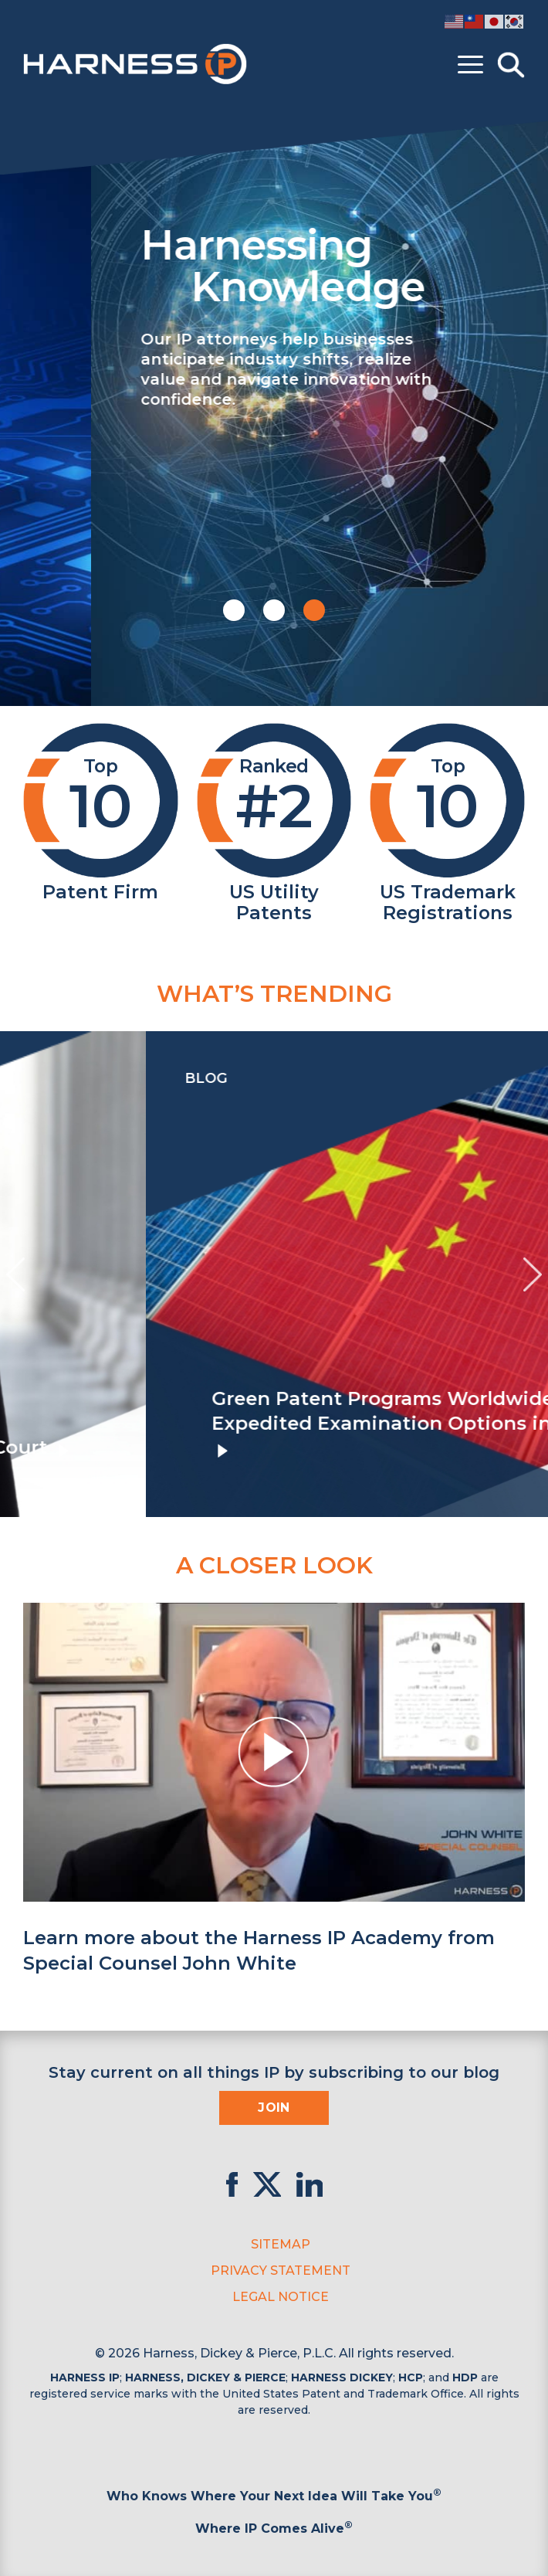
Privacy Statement (280, 2270)
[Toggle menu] (470, 65)
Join (274, 2107)
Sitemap (280, 2244)
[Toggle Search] (511, 65)
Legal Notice (280, 2296)
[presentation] (15, 1274)
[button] (234, 610)
